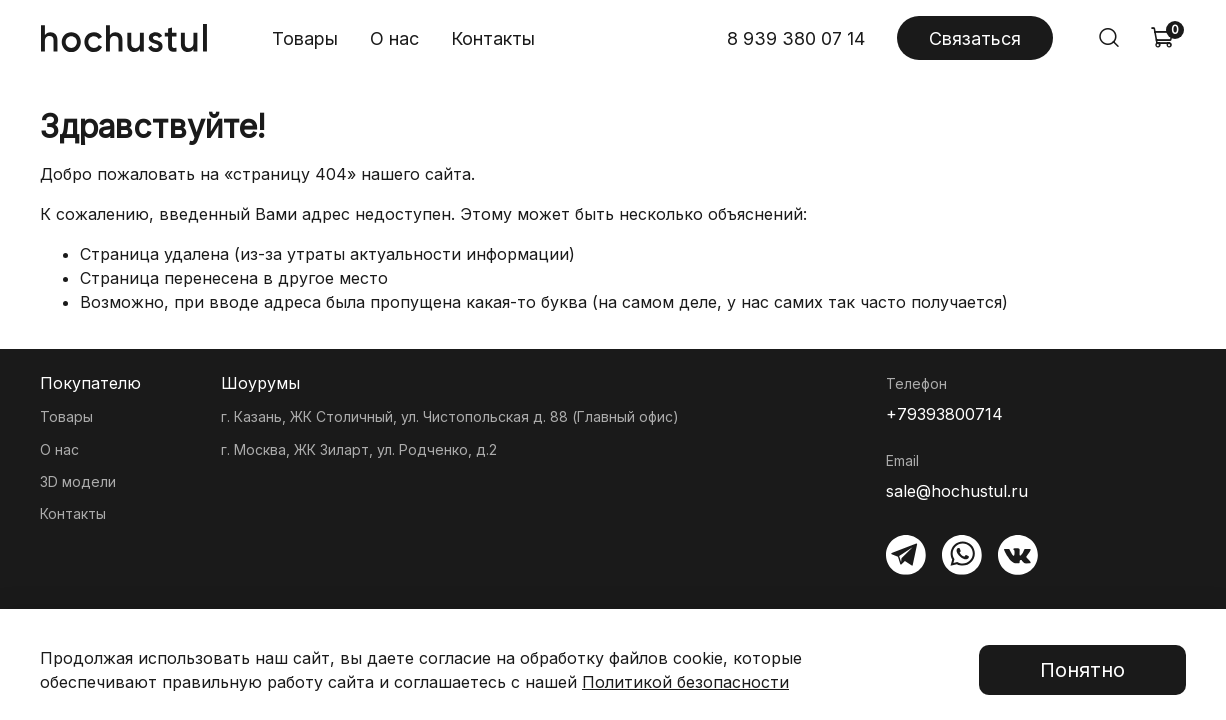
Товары (305, 38)
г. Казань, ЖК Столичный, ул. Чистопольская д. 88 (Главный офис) (450, 416)
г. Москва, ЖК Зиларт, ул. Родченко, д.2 (359, 449)
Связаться (975, 38)
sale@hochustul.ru (957, 491)
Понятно (1082, 670)
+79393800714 (944, 414)
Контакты (493, 38)
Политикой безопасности (685, 682)
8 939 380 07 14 (796, 38)
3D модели (78, 481)
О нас (394, 38)
